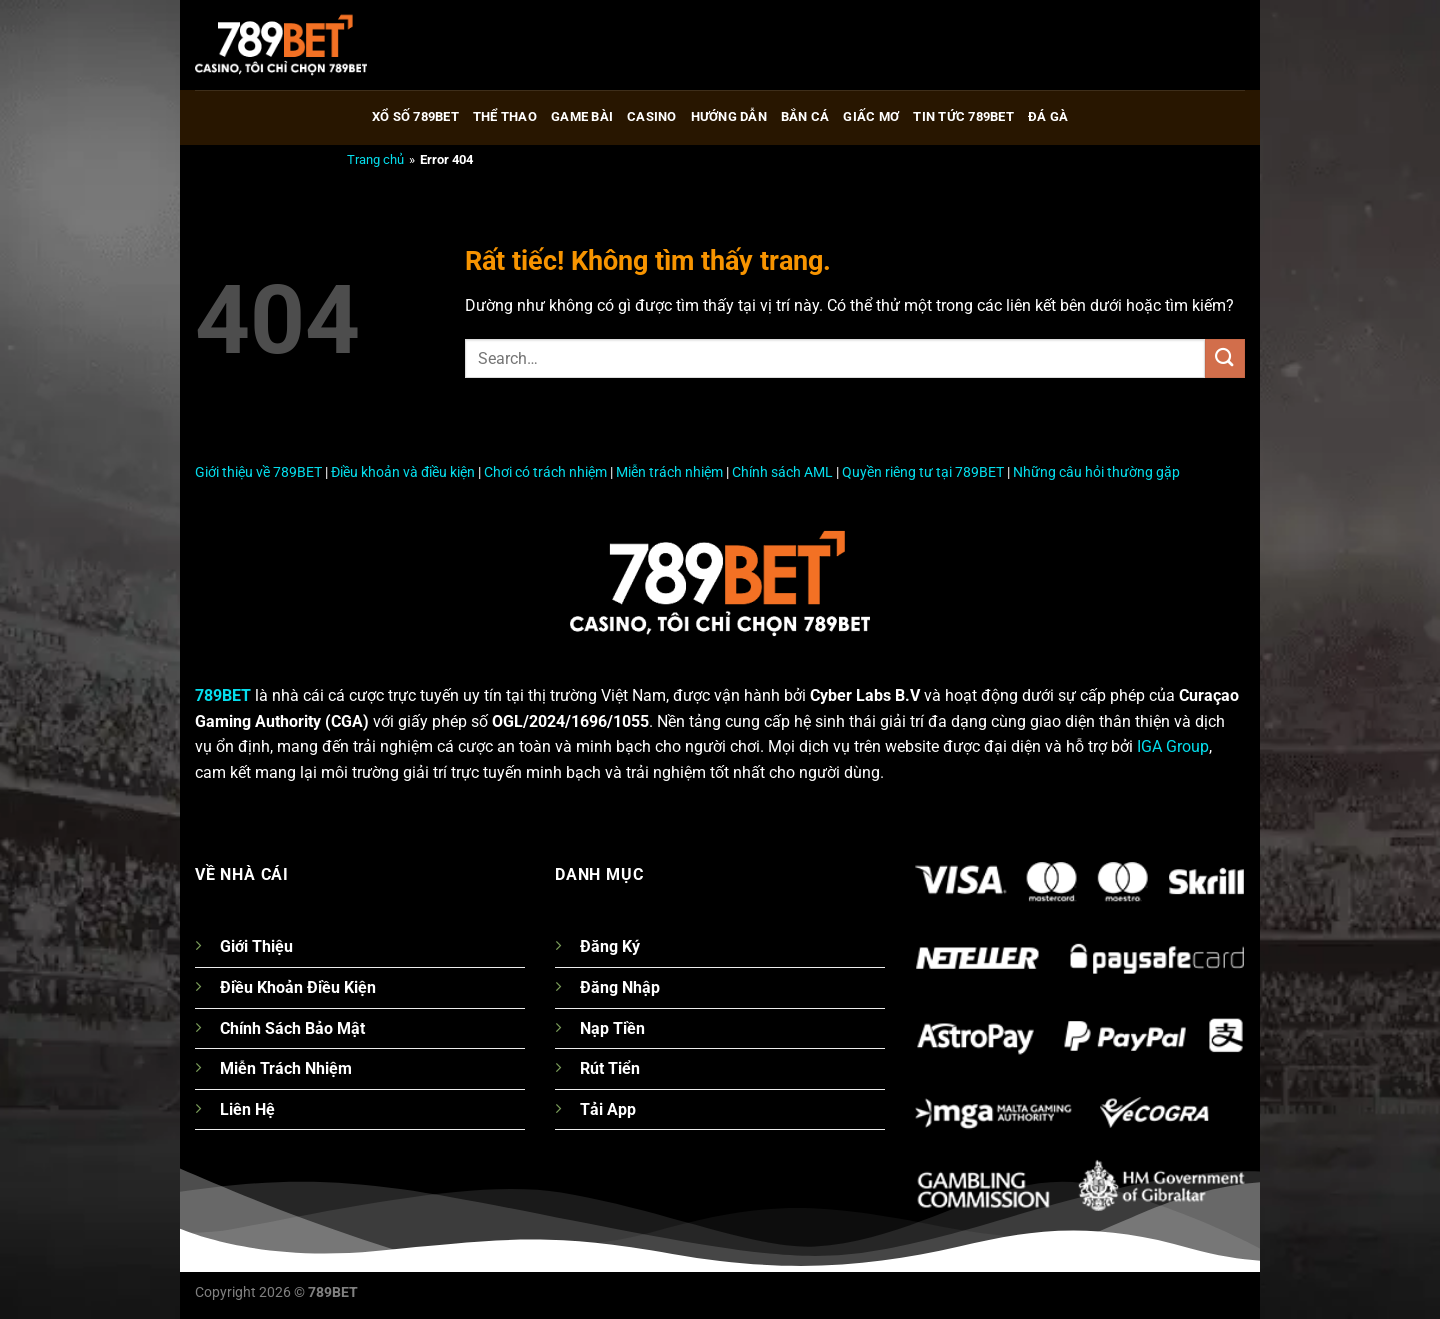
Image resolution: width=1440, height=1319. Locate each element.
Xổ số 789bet (415, 116)
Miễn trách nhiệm (669, 472)
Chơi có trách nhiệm (545, 472)
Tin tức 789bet (963, 116)
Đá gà (1048, 116)
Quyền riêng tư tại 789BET (923, 472)
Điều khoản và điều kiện (403, 472)
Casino (652, 116)
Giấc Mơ (871, 116)
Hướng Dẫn (729, 116)
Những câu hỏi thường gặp (1096, 472)
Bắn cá (805, 116)
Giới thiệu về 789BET (258, 472)
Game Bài (582, 116)
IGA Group (1173, 746)
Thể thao (505, 116)
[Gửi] (1225, 358)
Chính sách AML (782, 472)
